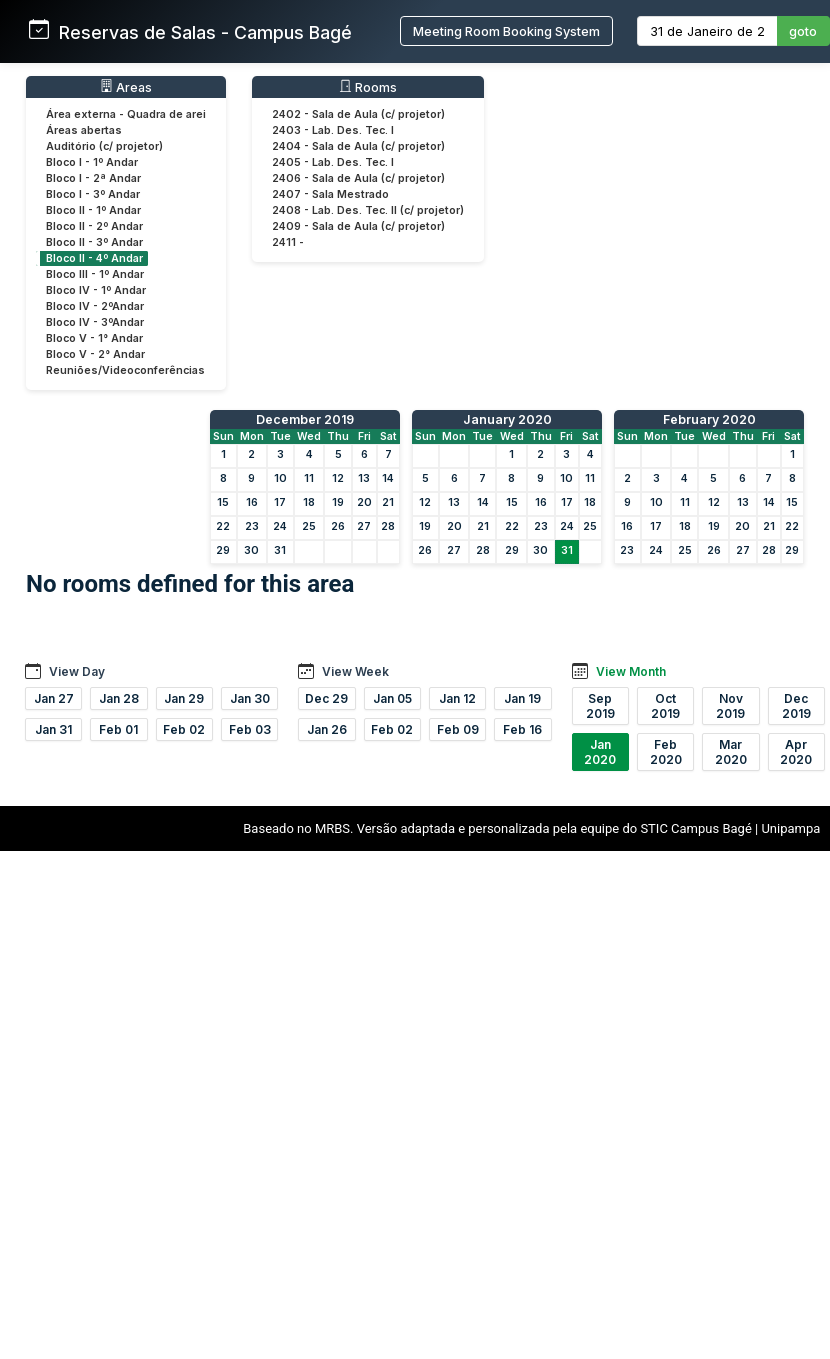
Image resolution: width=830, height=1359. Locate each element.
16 (252, 502)
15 (223, 502)
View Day (77, 671)
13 (364, 478)
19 (338, 502)
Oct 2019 (665, 706)
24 (280, 526)
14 (388, 478)
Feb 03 (250, 729)
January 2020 (507, 419)
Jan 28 (119, 698)
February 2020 (709, 419)
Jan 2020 (600, 752)
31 (280, 550)
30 (251, 550)
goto (803, 31)
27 (364, 526)
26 (338, 526)
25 (309, 526)
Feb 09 (458, 729)
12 (338, 478)
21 (388, 502)
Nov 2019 (730, 706)
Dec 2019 (796, 706)
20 (364, 502)
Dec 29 (326, 698)
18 (309, 502)
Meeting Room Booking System (506, 31)
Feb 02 (184, 729)
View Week (355, 671)
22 (223, 526)
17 (280, 502)
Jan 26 (327, 729)
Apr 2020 (796, 752)
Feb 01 (118, 729)
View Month (631, 671)
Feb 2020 (666, 752)
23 (252, 526)
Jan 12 (457, 698)
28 (388, 526)
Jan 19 (522, 698)
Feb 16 (522, 729)
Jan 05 (392, 698)
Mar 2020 (731, 752)
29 (223, 550)
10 (280, 478)
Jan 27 (54, 698)
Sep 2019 (600, 706)
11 (309, 478)
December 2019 (305, 419)
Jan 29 (184, 698)
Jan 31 (53, 729)
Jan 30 (250, 698)
